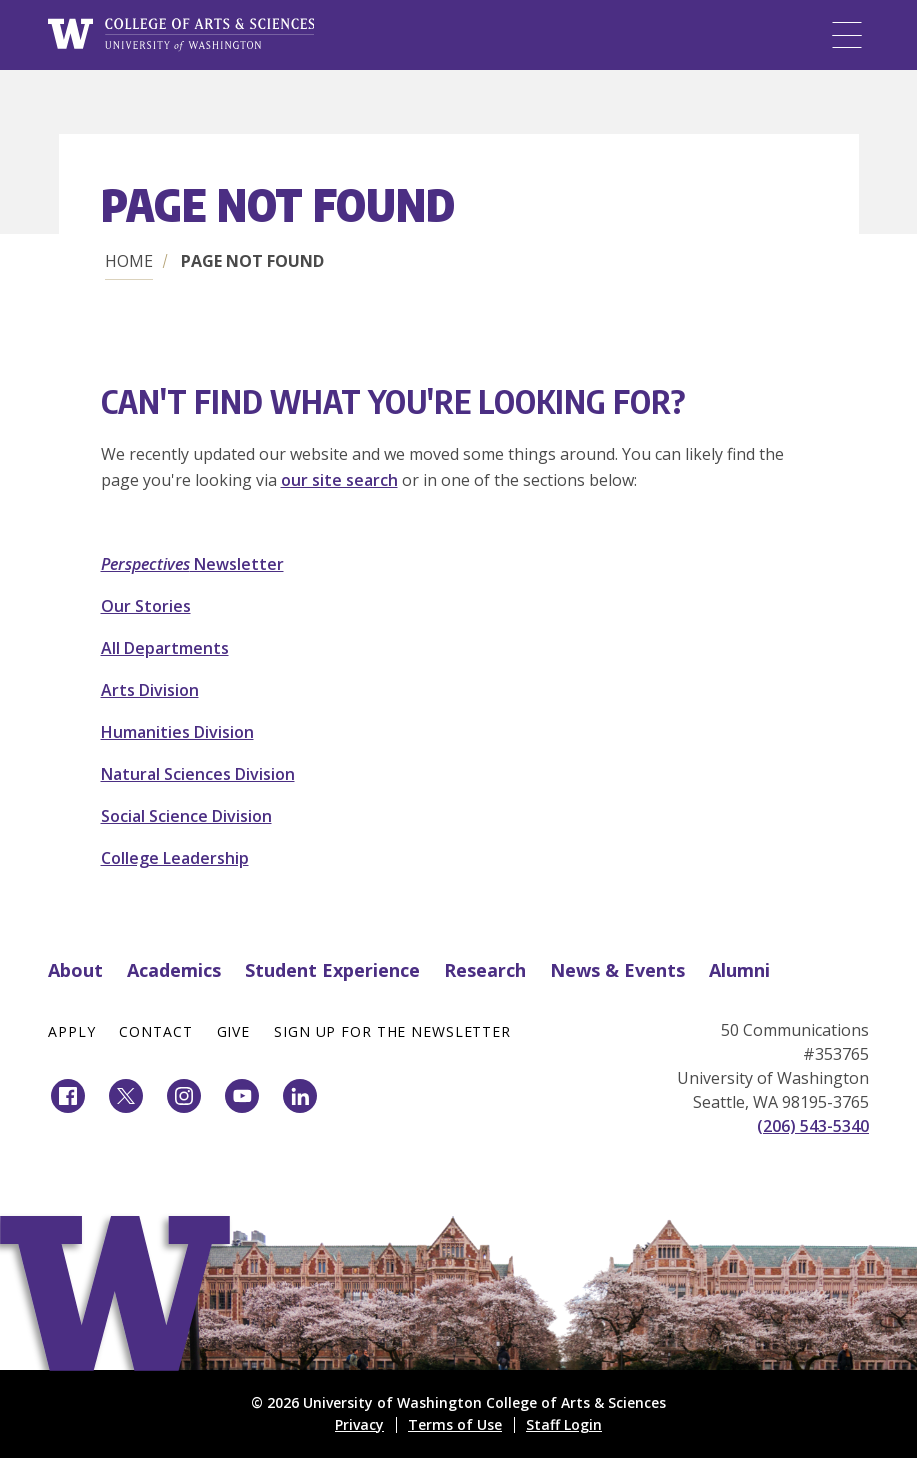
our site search (339, 480)
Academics (174, 970)
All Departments (165, 648)
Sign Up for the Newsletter (392, 1031)
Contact (155, 1031)
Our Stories (146, 606)
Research (485, 970)
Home (129, 261)
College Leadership (175, 858)
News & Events (617, 970)
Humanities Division (177, 732)
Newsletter (192, 564)
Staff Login (564, 1424)
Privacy (359, 1424)
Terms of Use (455, 1424)
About (75, 970)
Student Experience (332, 970)
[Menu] (847, 35)
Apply (71, 1031)
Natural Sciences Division (198, 774)
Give (234, 1031)
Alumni (739, 970)
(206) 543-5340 (813, 1126)
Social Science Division (186, 816)
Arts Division (150, 690)
